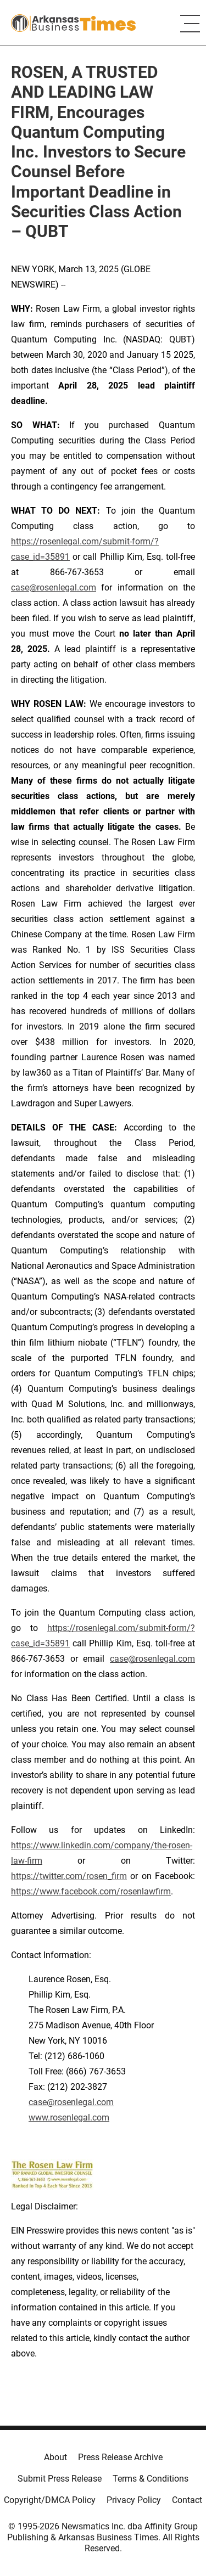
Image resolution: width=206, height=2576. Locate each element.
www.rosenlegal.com (69, 2117)
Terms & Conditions (150, 2478)
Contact (187, 2500)
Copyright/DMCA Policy (50, 2500)
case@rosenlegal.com (53, 587)
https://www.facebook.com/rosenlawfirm (91, 1891)
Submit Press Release (60, 2478)
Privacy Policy (134, 2500)
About (55, 2457)
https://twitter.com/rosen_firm (69, 1876)
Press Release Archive (120, 2457)
